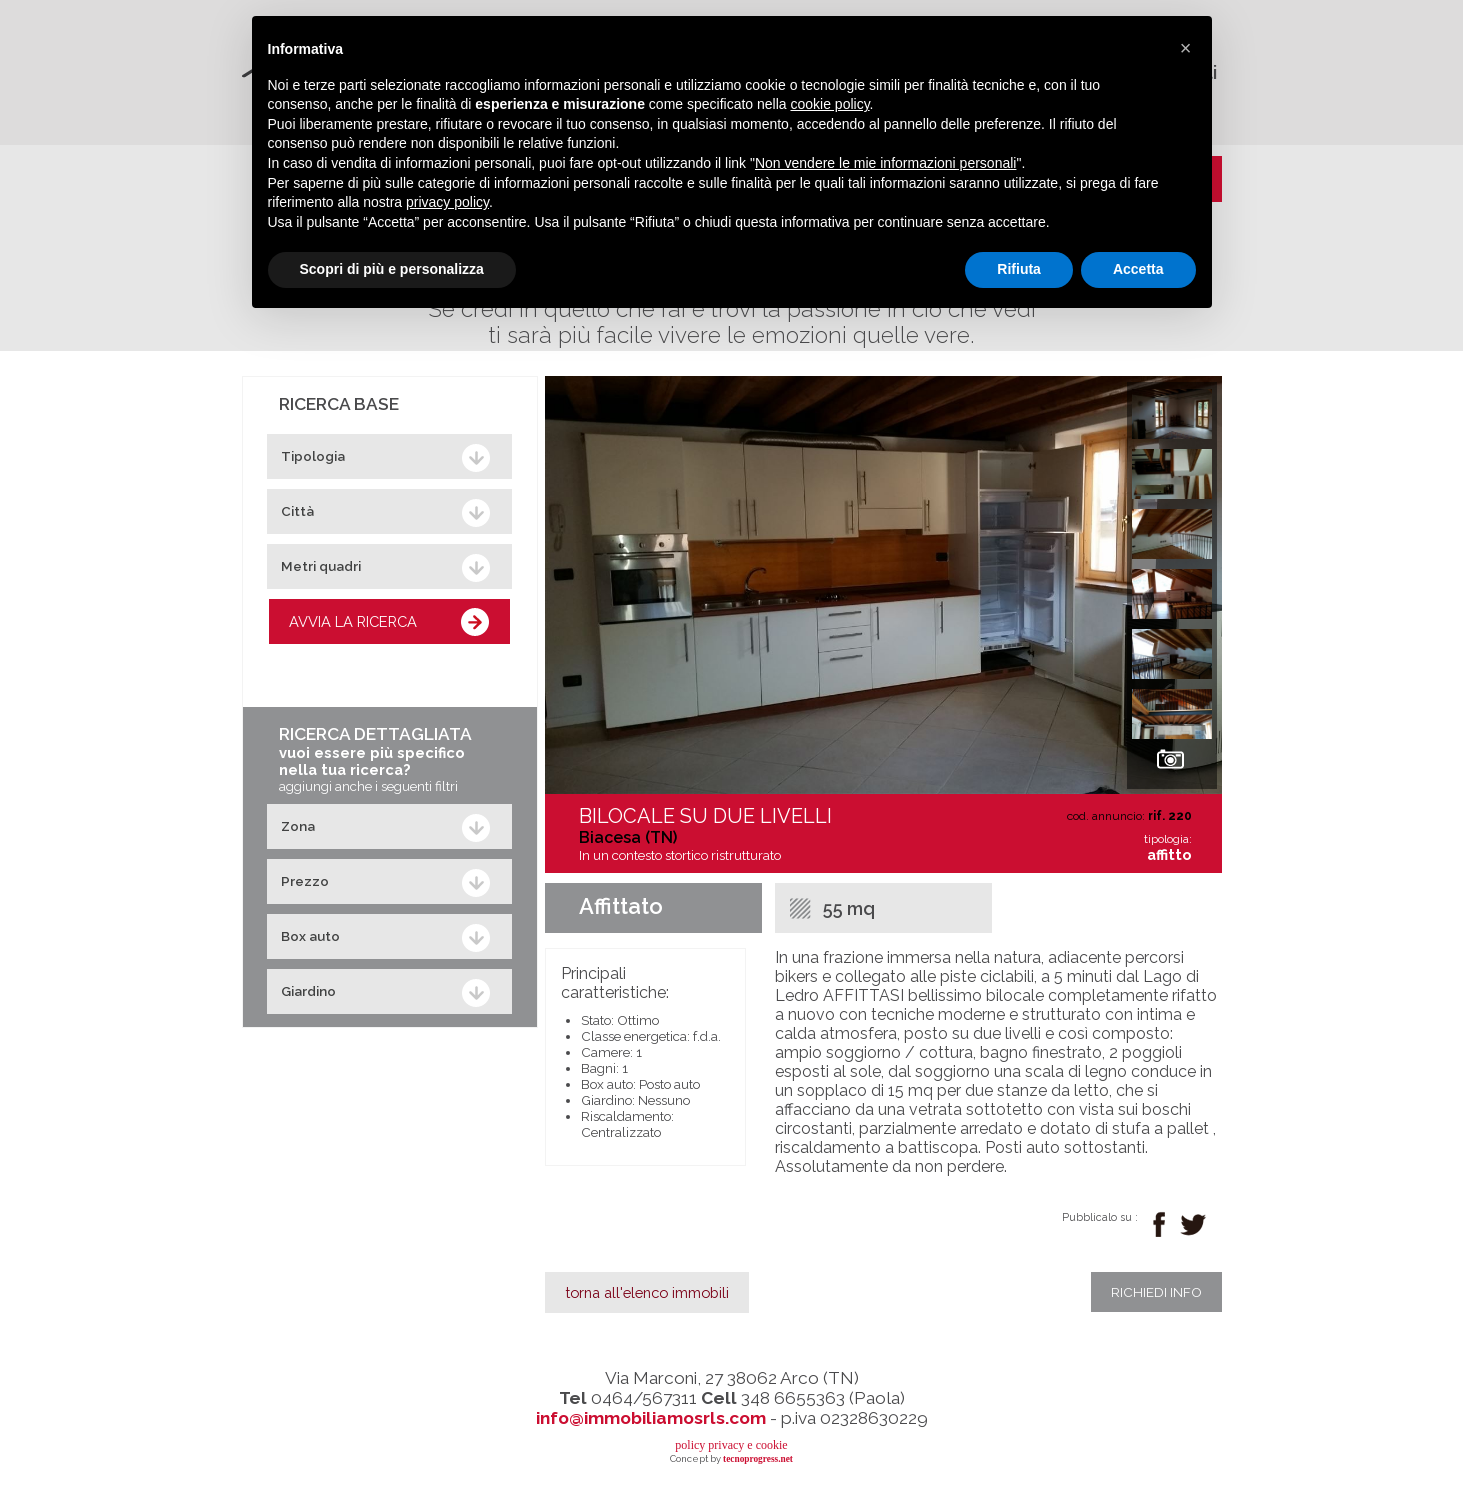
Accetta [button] (1138, 269)
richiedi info (1156, 1292)
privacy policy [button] (447, 202)
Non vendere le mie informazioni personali (885, 163)
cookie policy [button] (829, 104)
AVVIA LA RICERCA (353, 621)
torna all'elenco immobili (647, 1292)
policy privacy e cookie (731, 1445)
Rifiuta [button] (1019, 269)
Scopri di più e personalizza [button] (392, 269)
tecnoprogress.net (758, 1459)
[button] (1186, 48)
